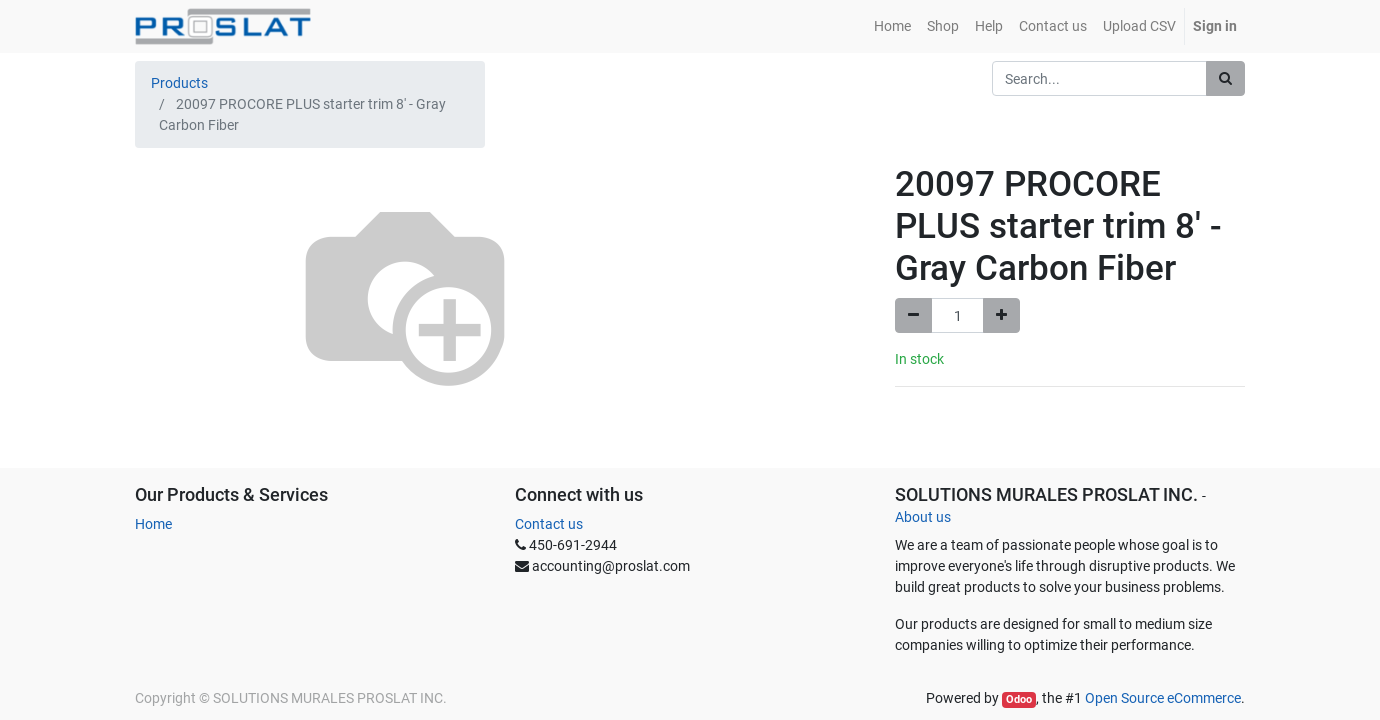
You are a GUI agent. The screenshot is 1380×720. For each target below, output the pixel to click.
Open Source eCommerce (1163, 698)
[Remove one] (913, 315)
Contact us (549, 524)
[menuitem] (892, 26)
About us (923, 517)
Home (153, 524)
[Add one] (1001, 315)
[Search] (1225, 78)
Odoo (1019, 699)
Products (179, 83)
